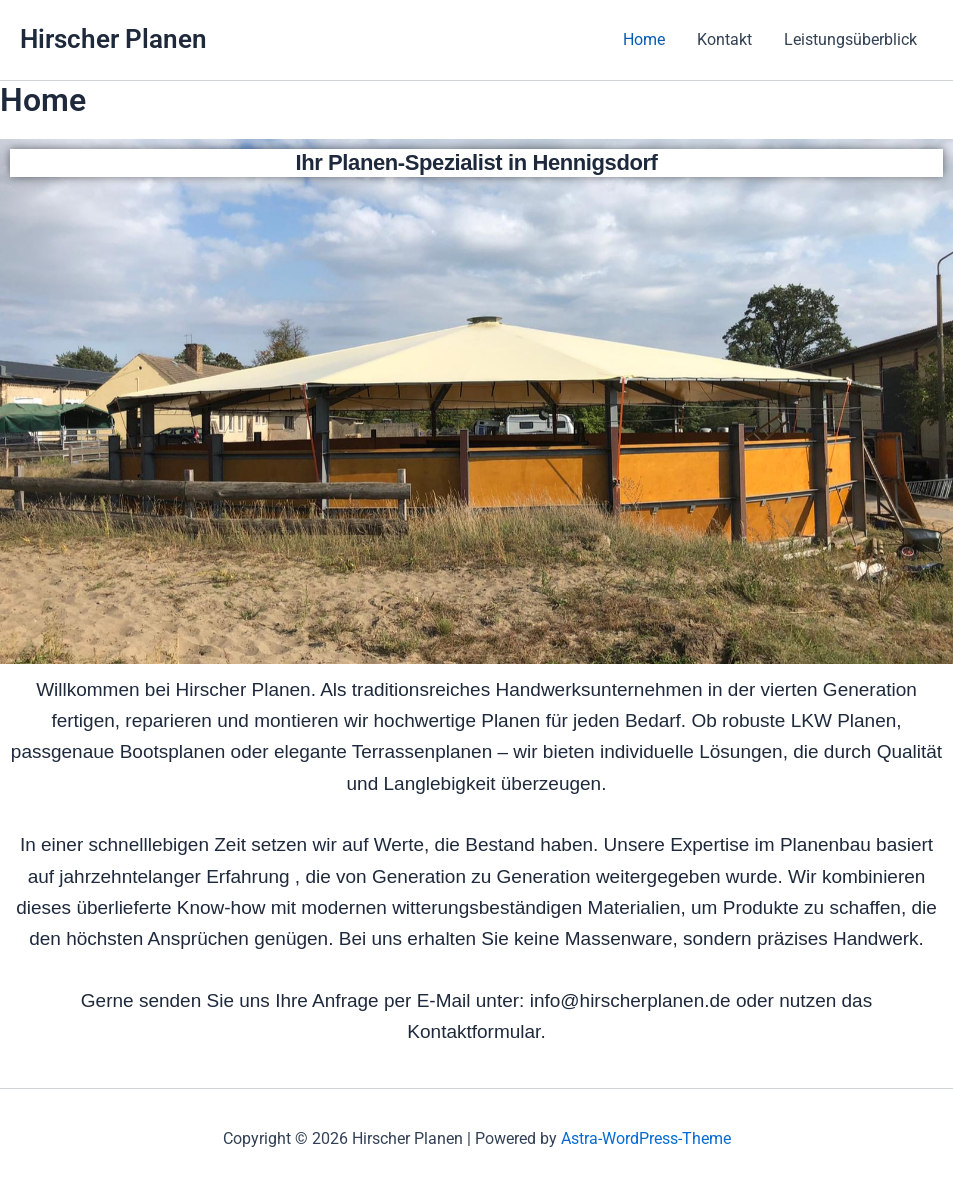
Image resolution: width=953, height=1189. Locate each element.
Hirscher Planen (113, 39)
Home (644, 39)
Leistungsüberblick (850, 39)
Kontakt (724, 39)
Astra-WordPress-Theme (646, 1138)
